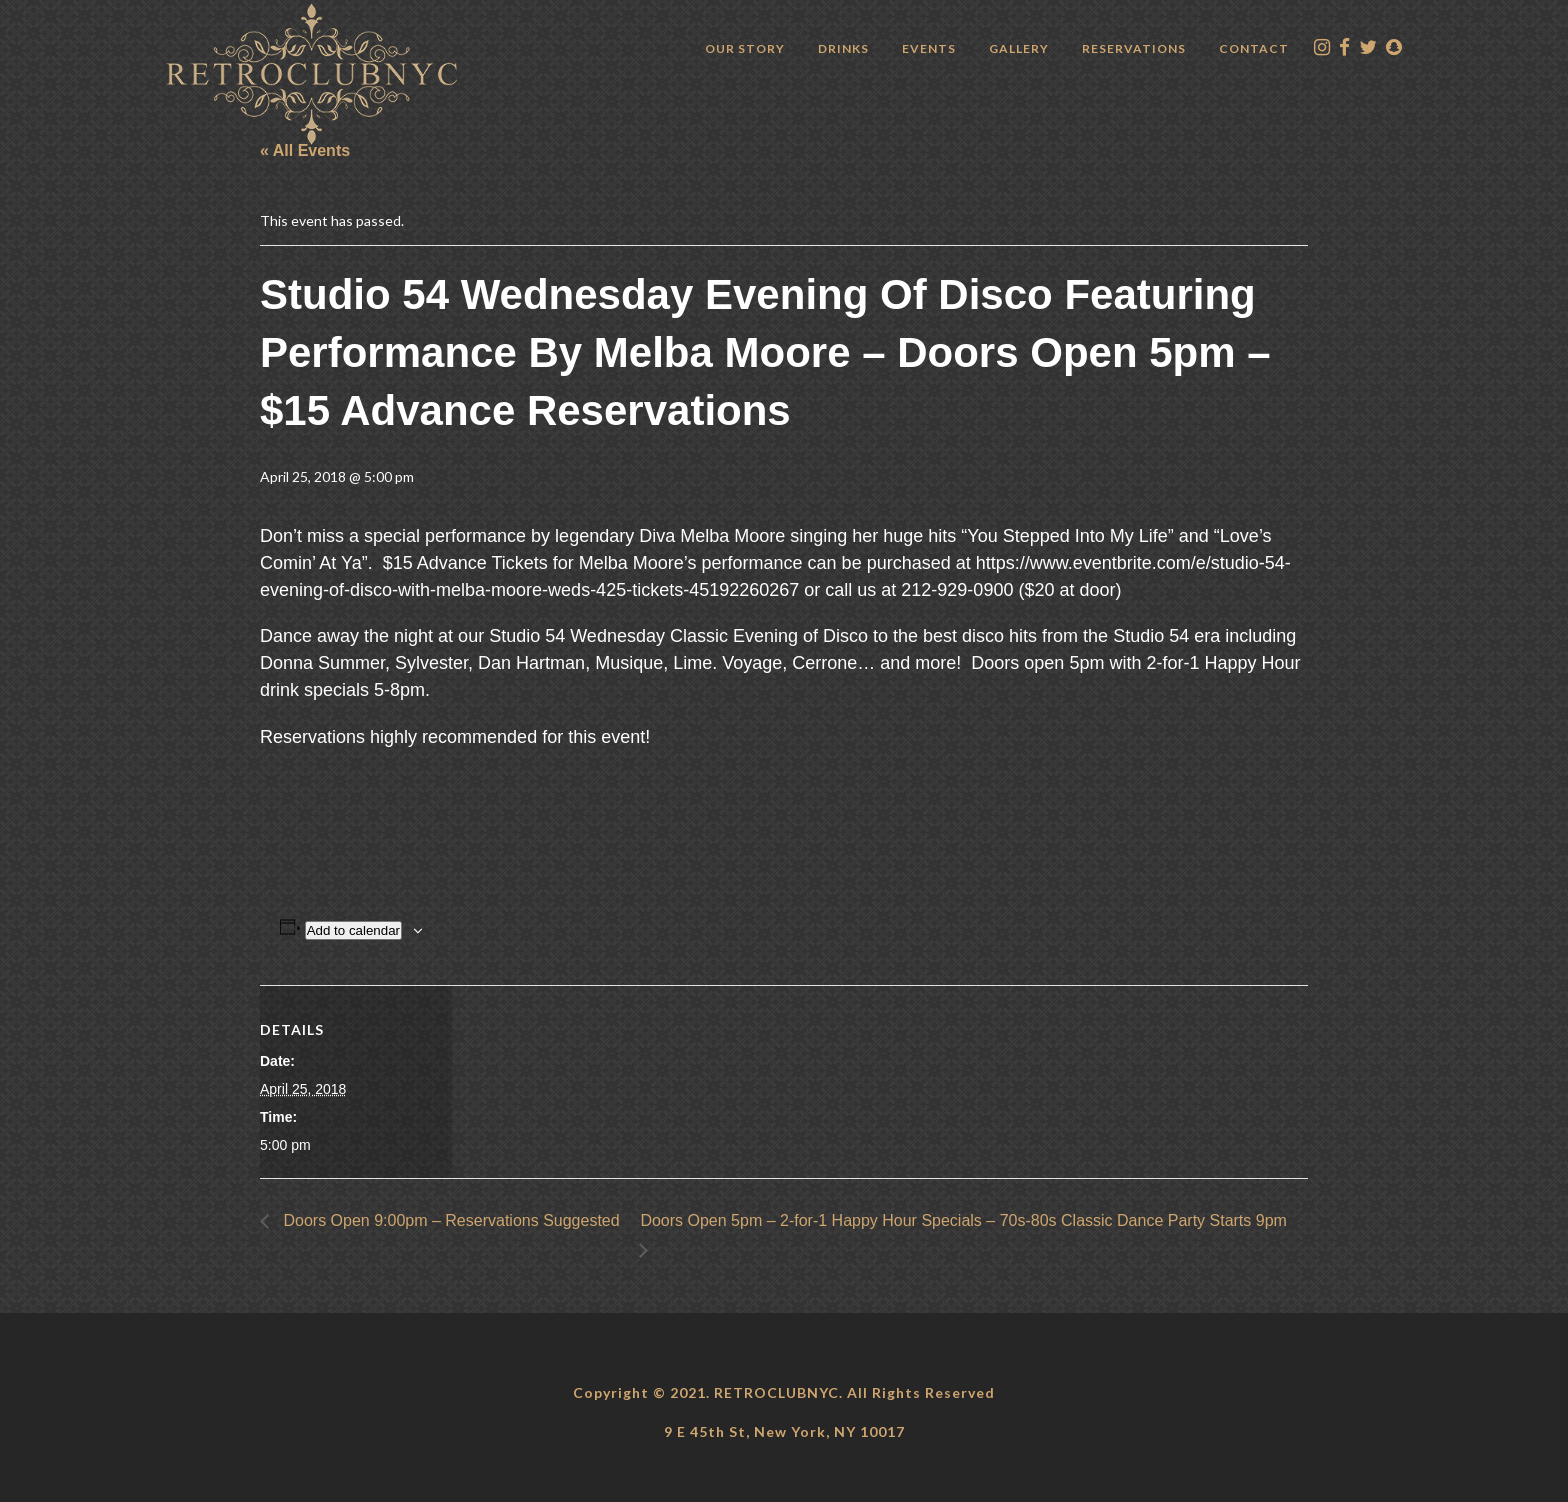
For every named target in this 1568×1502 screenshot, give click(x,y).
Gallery (1019, 48)
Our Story (745, 48)
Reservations (1134, 48)
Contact (1254, 48)
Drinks (843, 48)
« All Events (305, 150)
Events (929, 48)
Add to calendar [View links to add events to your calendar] (353, 930)
